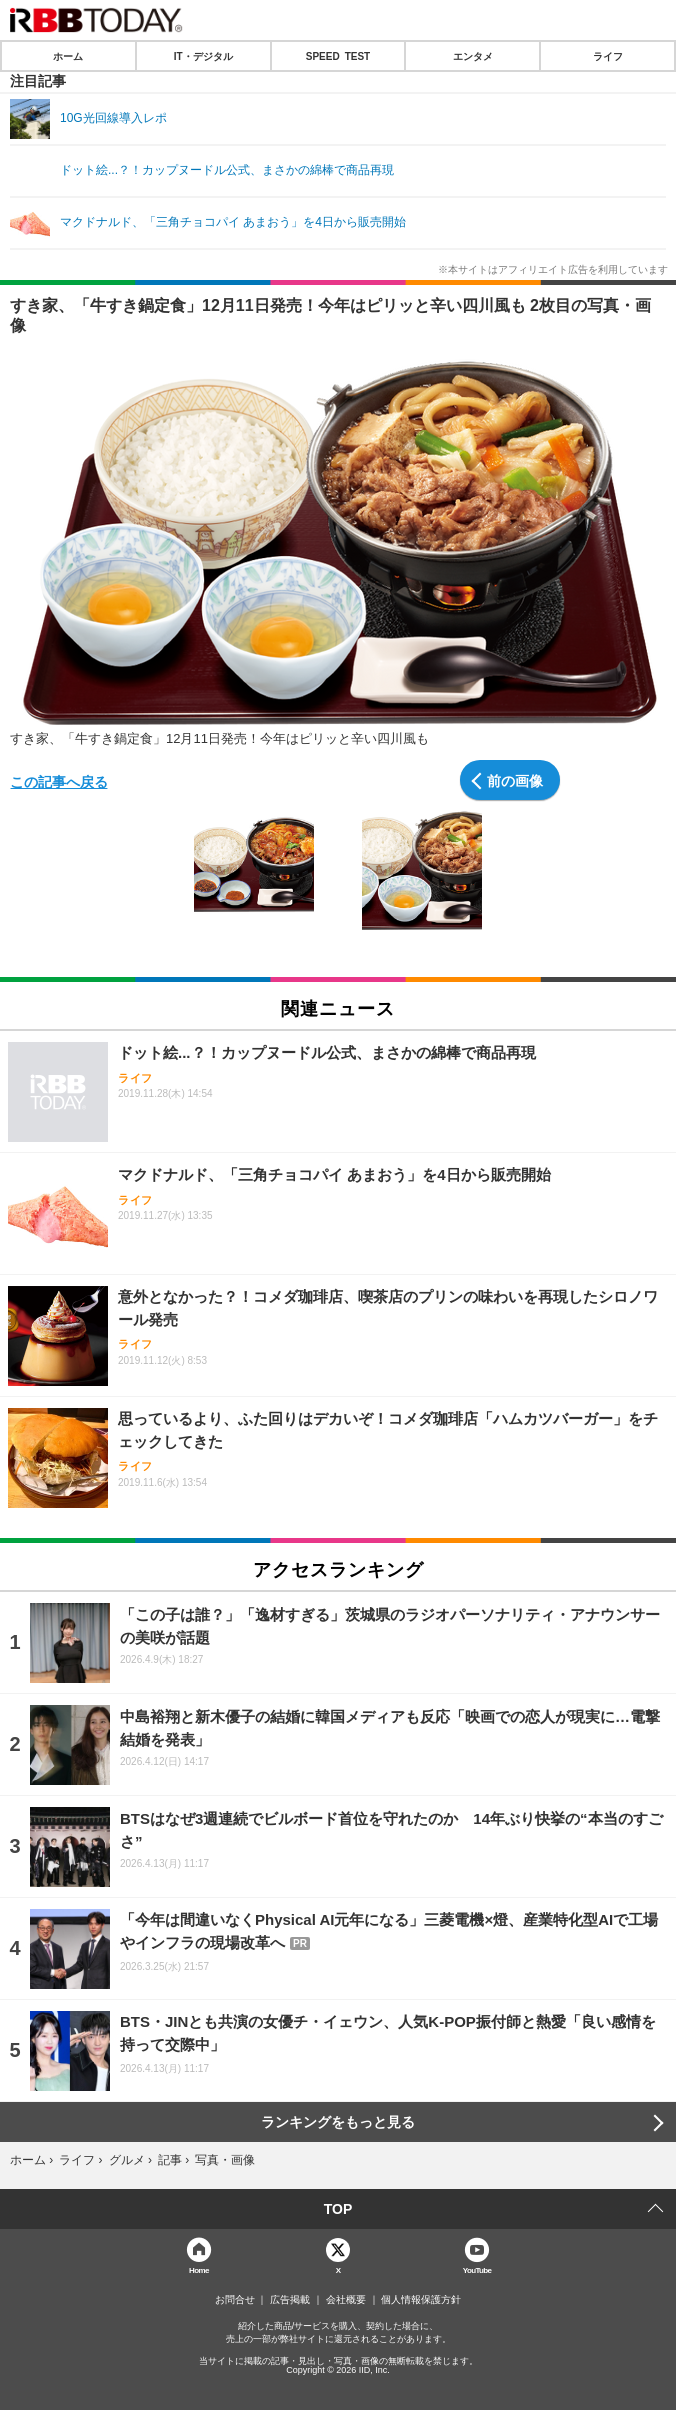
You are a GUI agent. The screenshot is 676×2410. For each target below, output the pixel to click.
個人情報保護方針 (421, 2300)
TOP (338, 2209)
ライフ (608, 56)
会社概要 (346, 2300)
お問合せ (235, 2300)
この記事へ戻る (59, 781)
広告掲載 (290, 2300)
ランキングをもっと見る (338, 2122)
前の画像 (515, 780)
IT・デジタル (203, 56)
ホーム (68, 56)
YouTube (477, 2269)
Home (199, 2269)
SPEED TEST (338, 56)
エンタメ (473, 56)
